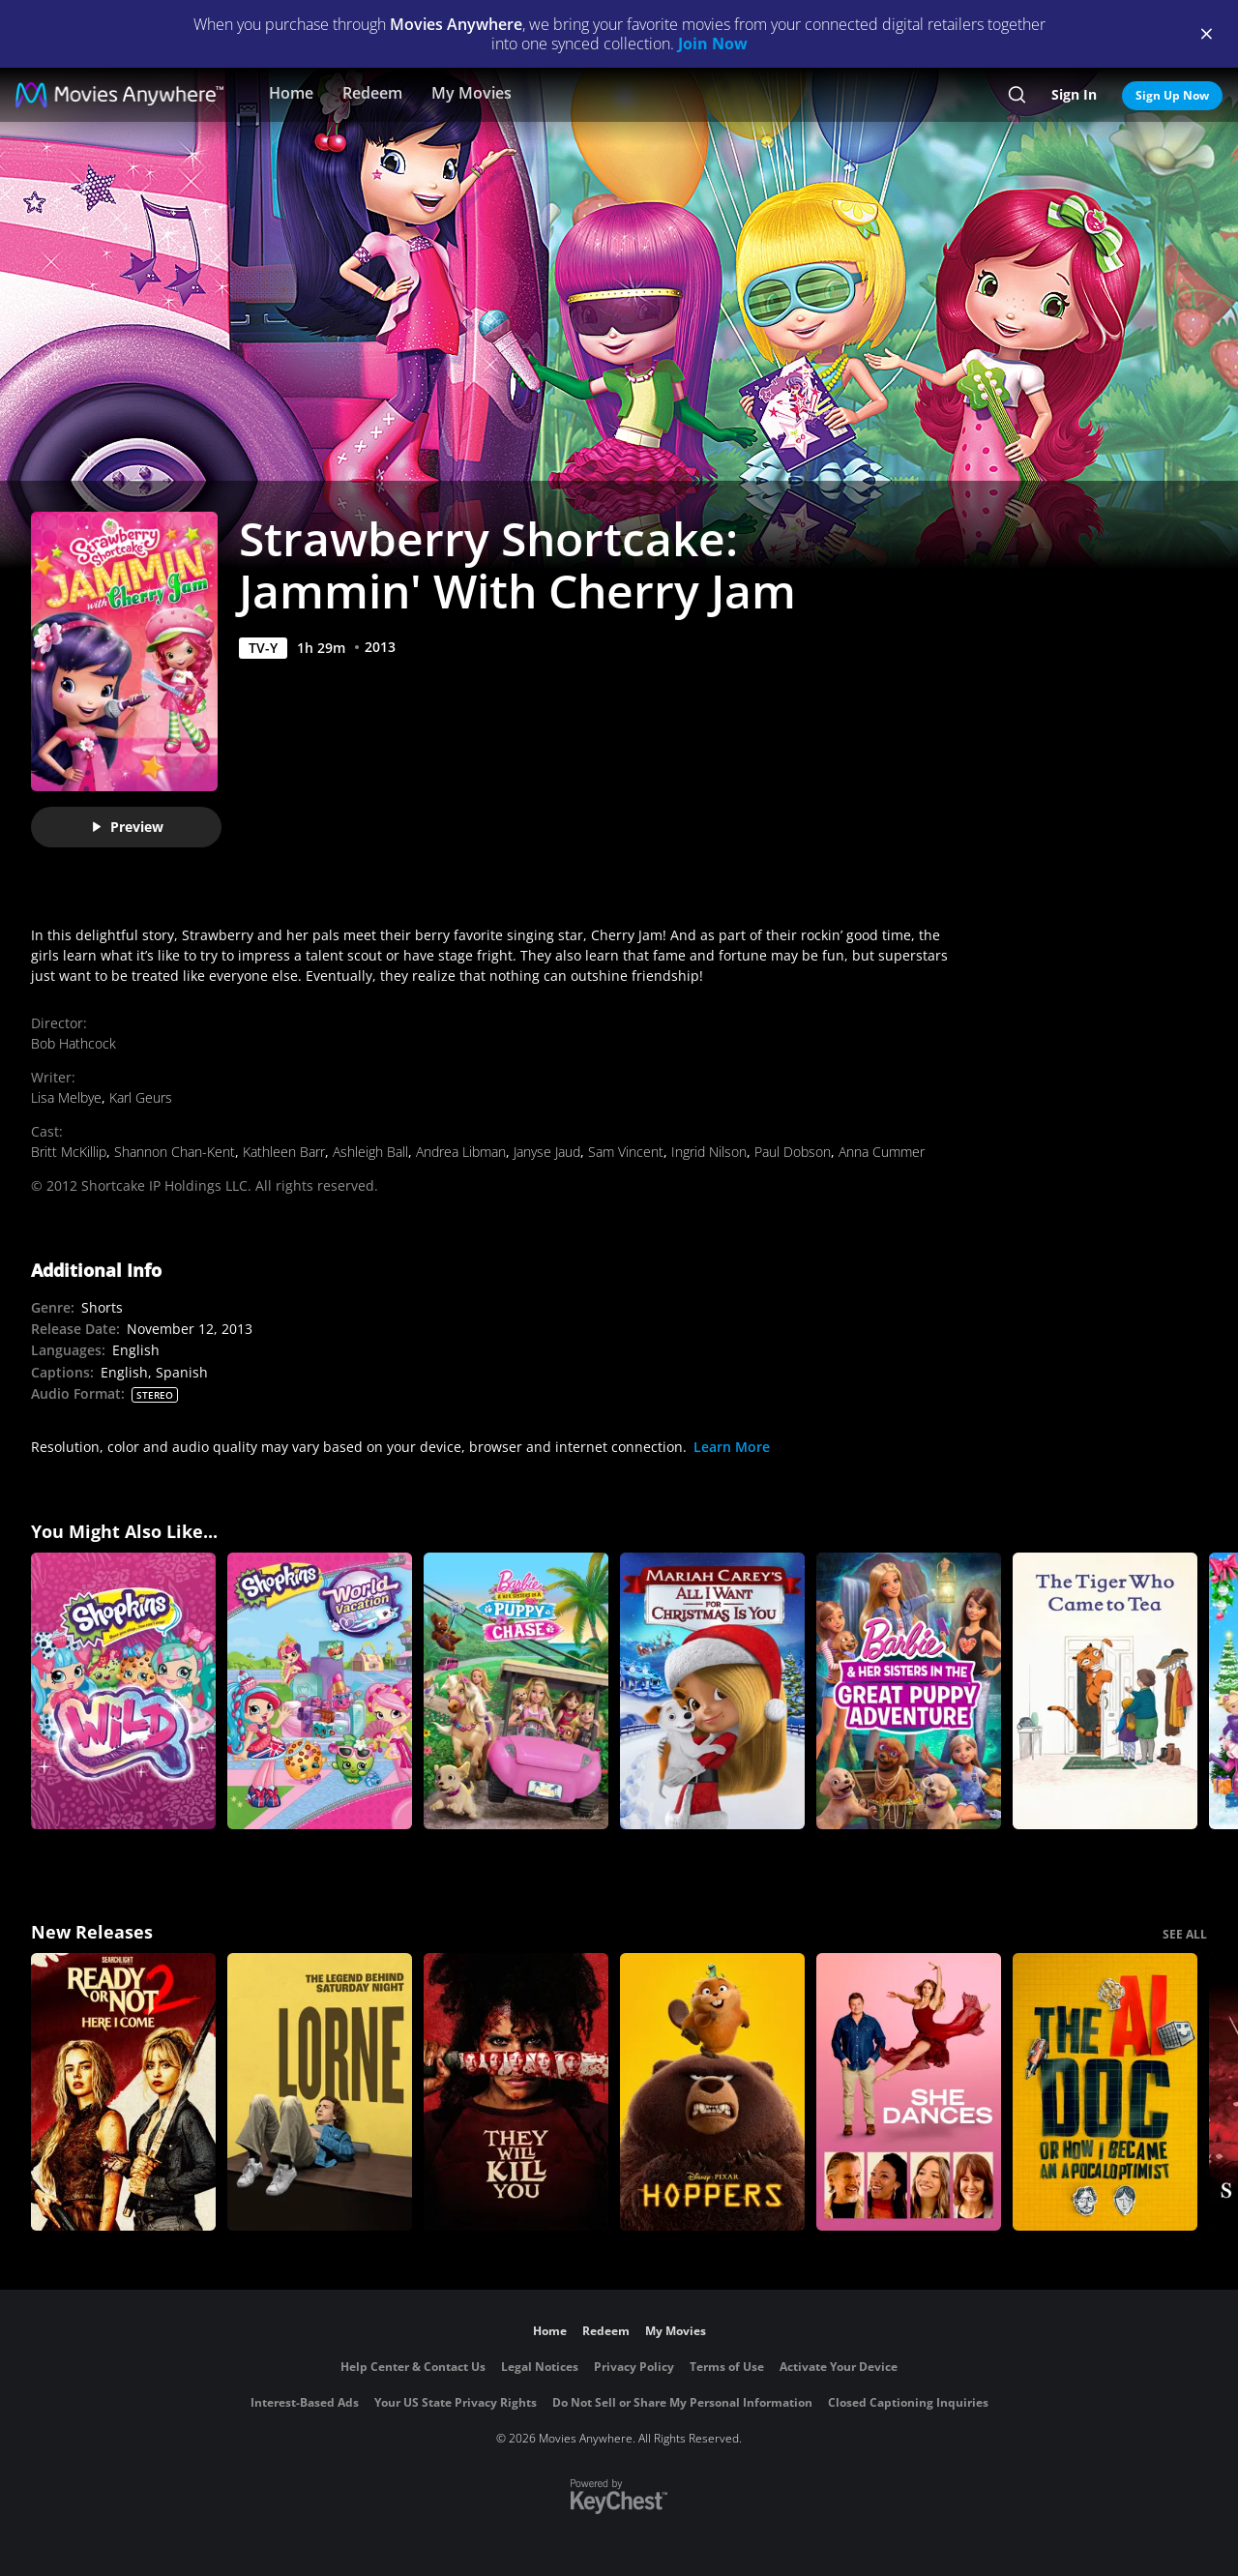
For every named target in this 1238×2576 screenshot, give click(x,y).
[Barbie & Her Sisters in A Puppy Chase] (516, 1691)
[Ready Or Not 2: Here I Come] (123, 2092)
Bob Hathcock (73, 1043)
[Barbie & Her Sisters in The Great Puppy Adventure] (908, 1691)
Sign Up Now (1172, 95)
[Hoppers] (712, 2092)
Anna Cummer (882, 1151)
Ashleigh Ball (370, 1151)
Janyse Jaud (547, 1151)
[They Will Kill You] (516, 2092)
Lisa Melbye (66, 1097)
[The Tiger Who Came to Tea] (1105, 1691)
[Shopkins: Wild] (123, 1691)
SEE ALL (1185, 1934)
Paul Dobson (792, 1151)
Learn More (731, 1446)
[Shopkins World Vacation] (319, 1691)
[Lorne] (319, 2092)
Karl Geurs (140, 1097)
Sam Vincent (625, 1151)
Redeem (372, 93)
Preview (126, 826)
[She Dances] (908, 2092)
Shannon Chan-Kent (174, 1151)
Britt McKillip (68, 1151)
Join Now (713, 43)
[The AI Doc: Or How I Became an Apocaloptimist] (1105, 2092)
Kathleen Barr (284, 1151)
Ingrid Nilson (709, 1151)
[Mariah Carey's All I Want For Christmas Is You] (712, 1691)
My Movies (471, 93)
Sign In (1074, 94)
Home (291, 93)
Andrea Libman (461, 1151)
